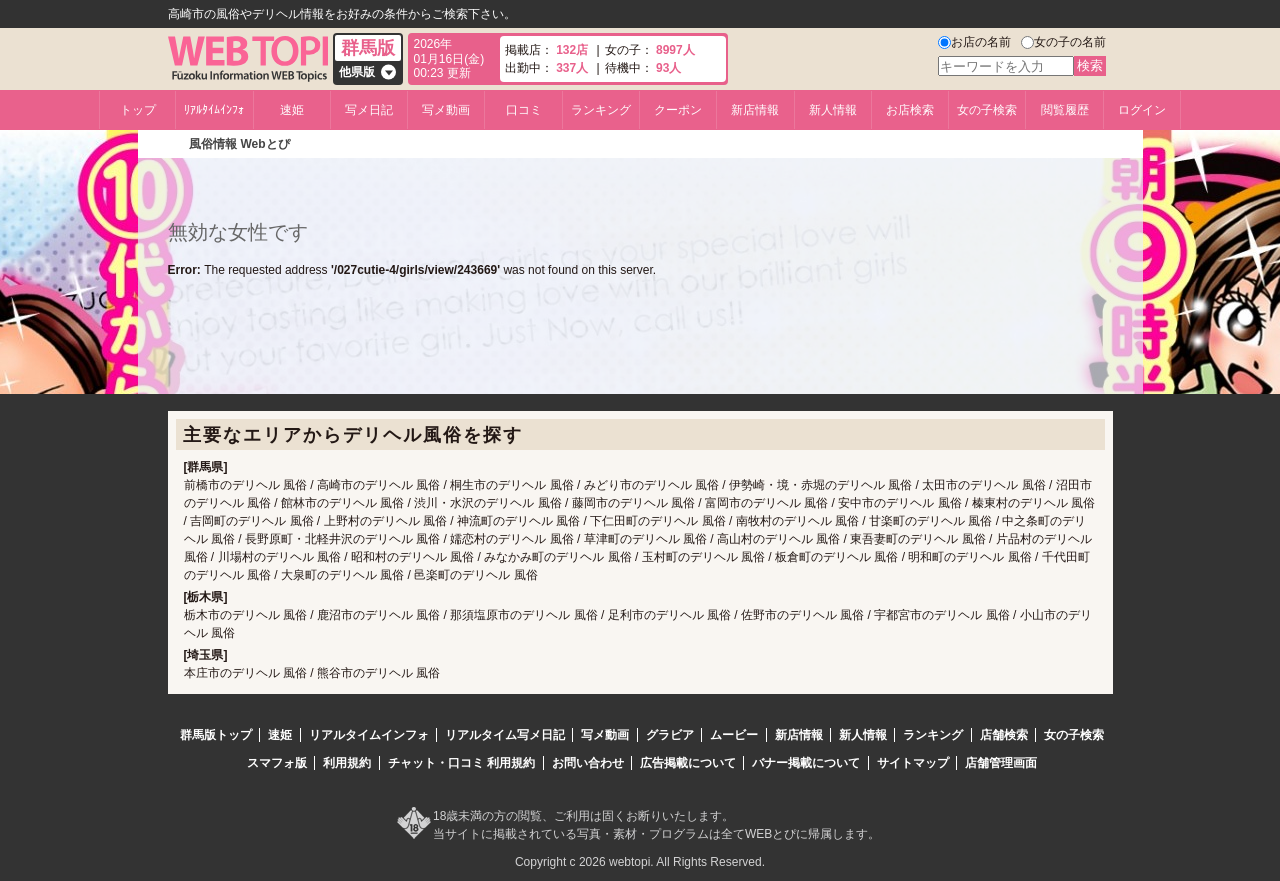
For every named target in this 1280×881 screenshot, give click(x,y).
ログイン (1142, 110)
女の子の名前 (1070, 42)
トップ (138, 110)
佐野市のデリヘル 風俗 (802, 615)
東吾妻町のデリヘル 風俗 (917, 539)
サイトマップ (913, 763)
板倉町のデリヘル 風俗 (836, 557)
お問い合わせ (588, 763)
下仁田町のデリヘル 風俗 (657, 521)
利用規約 (347, 763)
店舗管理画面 (1001, 763)
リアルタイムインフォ (369, 735)
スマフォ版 (277, 763)
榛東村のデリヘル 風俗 (1033, 503)
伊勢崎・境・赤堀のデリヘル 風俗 (820, 485)
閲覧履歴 (1065, 110)
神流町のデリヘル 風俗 (518, 521)
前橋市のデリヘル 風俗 (245, 485)
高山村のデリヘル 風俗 (778, 539)
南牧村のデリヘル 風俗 (797, 521)
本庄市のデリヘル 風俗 (245, 673)
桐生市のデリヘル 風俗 (511, 485)
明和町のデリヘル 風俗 (969, 557)
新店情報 (755, 110)
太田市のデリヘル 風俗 (983, 485)
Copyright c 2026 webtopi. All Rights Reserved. (640, 862)
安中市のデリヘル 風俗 (899, 503)
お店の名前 (981, 42)
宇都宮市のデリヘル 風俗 (941, 615)
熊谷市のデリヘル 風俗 (378, 673)
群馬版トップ (216, 735)
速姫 (292, 110)
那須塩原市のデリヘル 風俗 (523, 615)
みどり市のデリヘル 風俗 (651, 485)
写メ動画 (446, 110)
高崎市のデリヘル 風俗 (378, 485)
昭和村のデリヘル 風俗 (412, 557)
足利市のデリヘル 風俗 (669, 615)
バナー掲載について (806, 763)
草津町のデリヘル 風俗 (645, 539)
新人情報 (833, 110)
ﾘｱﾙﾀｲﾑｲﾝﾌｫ (214, 110)
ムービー (734, 735)
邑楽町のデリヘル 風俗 (475, 575)
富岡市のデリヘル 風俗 (766, 503)
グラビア (670, 735)
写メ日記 (369, 110)
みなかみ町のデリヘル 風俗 (557, 557)
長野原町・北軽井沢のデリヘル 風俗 (342, 539)
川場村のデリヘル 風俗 (279, 557)
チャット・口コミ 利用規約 (461, 763)
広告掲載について (688, 763)
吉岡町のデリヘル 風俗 (251, 521)
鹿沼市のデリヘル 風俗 (378, 615)
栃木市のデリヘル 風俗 (245, 615)
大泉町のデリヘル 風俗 (342, 575)
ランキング (601, 110)
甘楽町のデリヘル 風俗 (930, 521)
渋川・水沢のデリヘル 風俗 (487, 503)
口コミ (524, 110)
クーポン (678, 110)
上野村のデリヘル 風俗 (385, 521)
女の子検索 (987, 110)
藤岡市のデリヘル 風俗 (633, 503)
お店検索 (910, 110)
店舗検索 (1004, 735)
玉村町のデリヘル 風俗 (703, 557)
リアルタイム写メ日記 (505, 735)
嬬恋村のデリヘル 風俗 (511, 539)
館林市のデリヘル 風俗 (342, 503)
